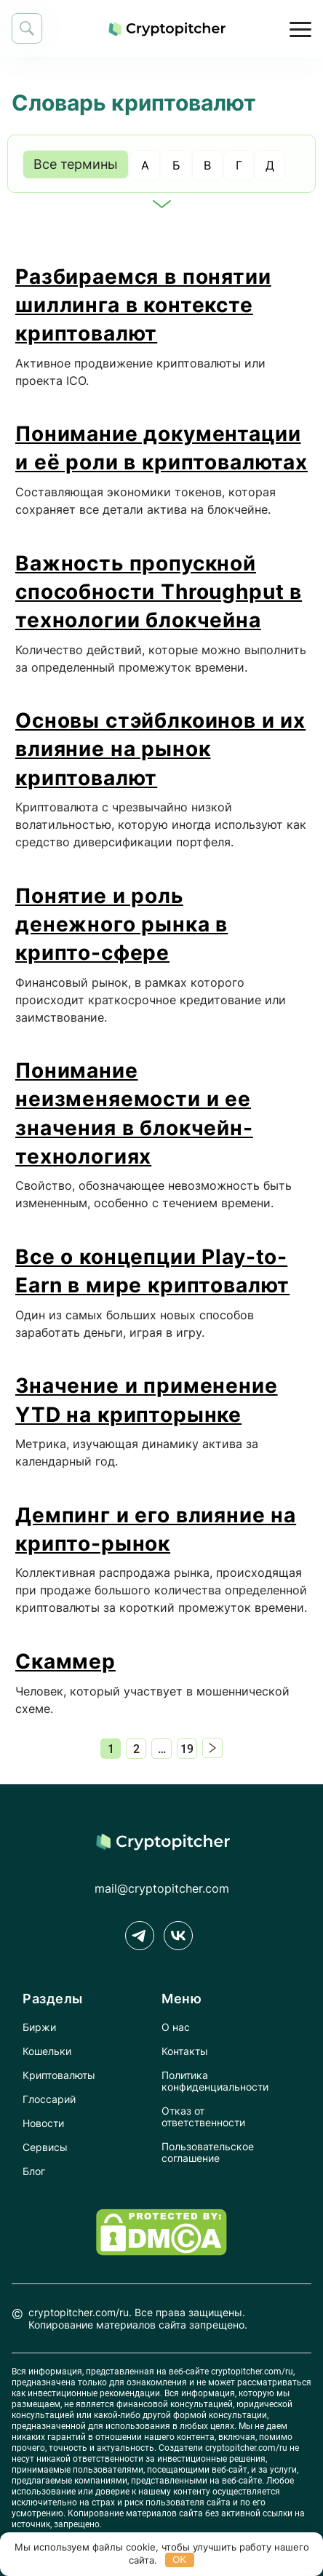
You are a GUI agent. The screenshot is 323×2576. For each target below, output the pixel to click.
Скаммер (65, 1661)
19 (187, 1749)
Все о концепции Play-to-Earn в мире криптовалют (152, 1270)
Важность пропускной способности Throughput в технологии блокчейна (158, 591)
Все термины (75, 164)
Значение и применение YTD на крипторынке (146, 1399)
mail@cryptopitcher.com (162, 1888)
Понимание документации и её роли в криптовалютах (161, 447)
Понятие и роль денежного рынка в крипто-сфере (121, 924)
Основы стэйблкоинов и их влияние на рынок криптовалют (160, 749)
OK (179, 2559)
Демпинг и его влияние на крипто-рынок (155, 1529)
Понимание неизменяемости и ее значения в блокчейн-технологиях (134, 1113)
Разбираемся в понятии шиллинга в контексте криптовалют (143, 305)
